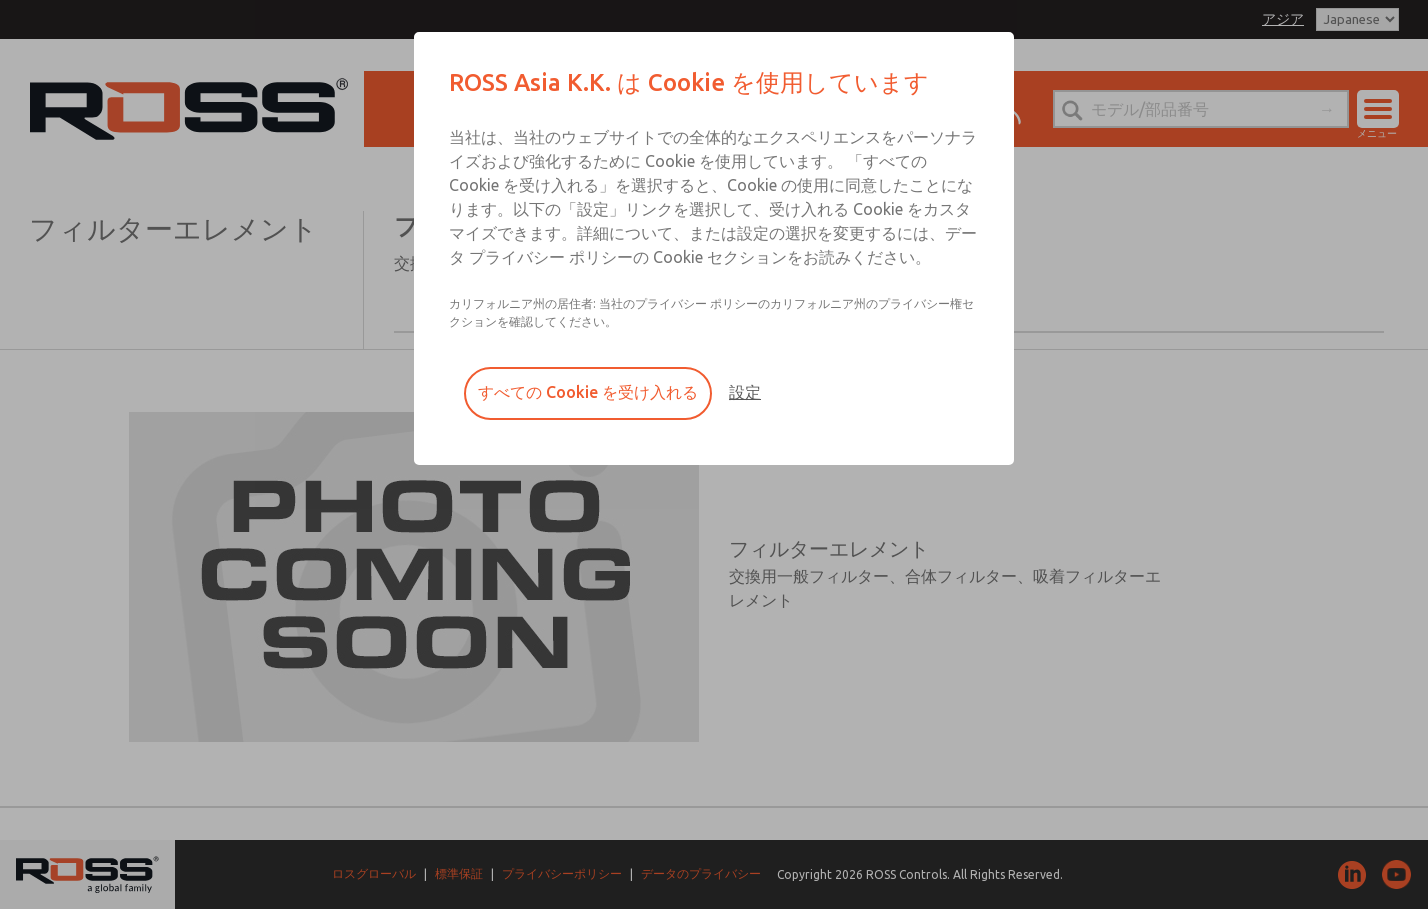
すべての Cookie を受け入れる (588, 392)
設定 (745, 392)
